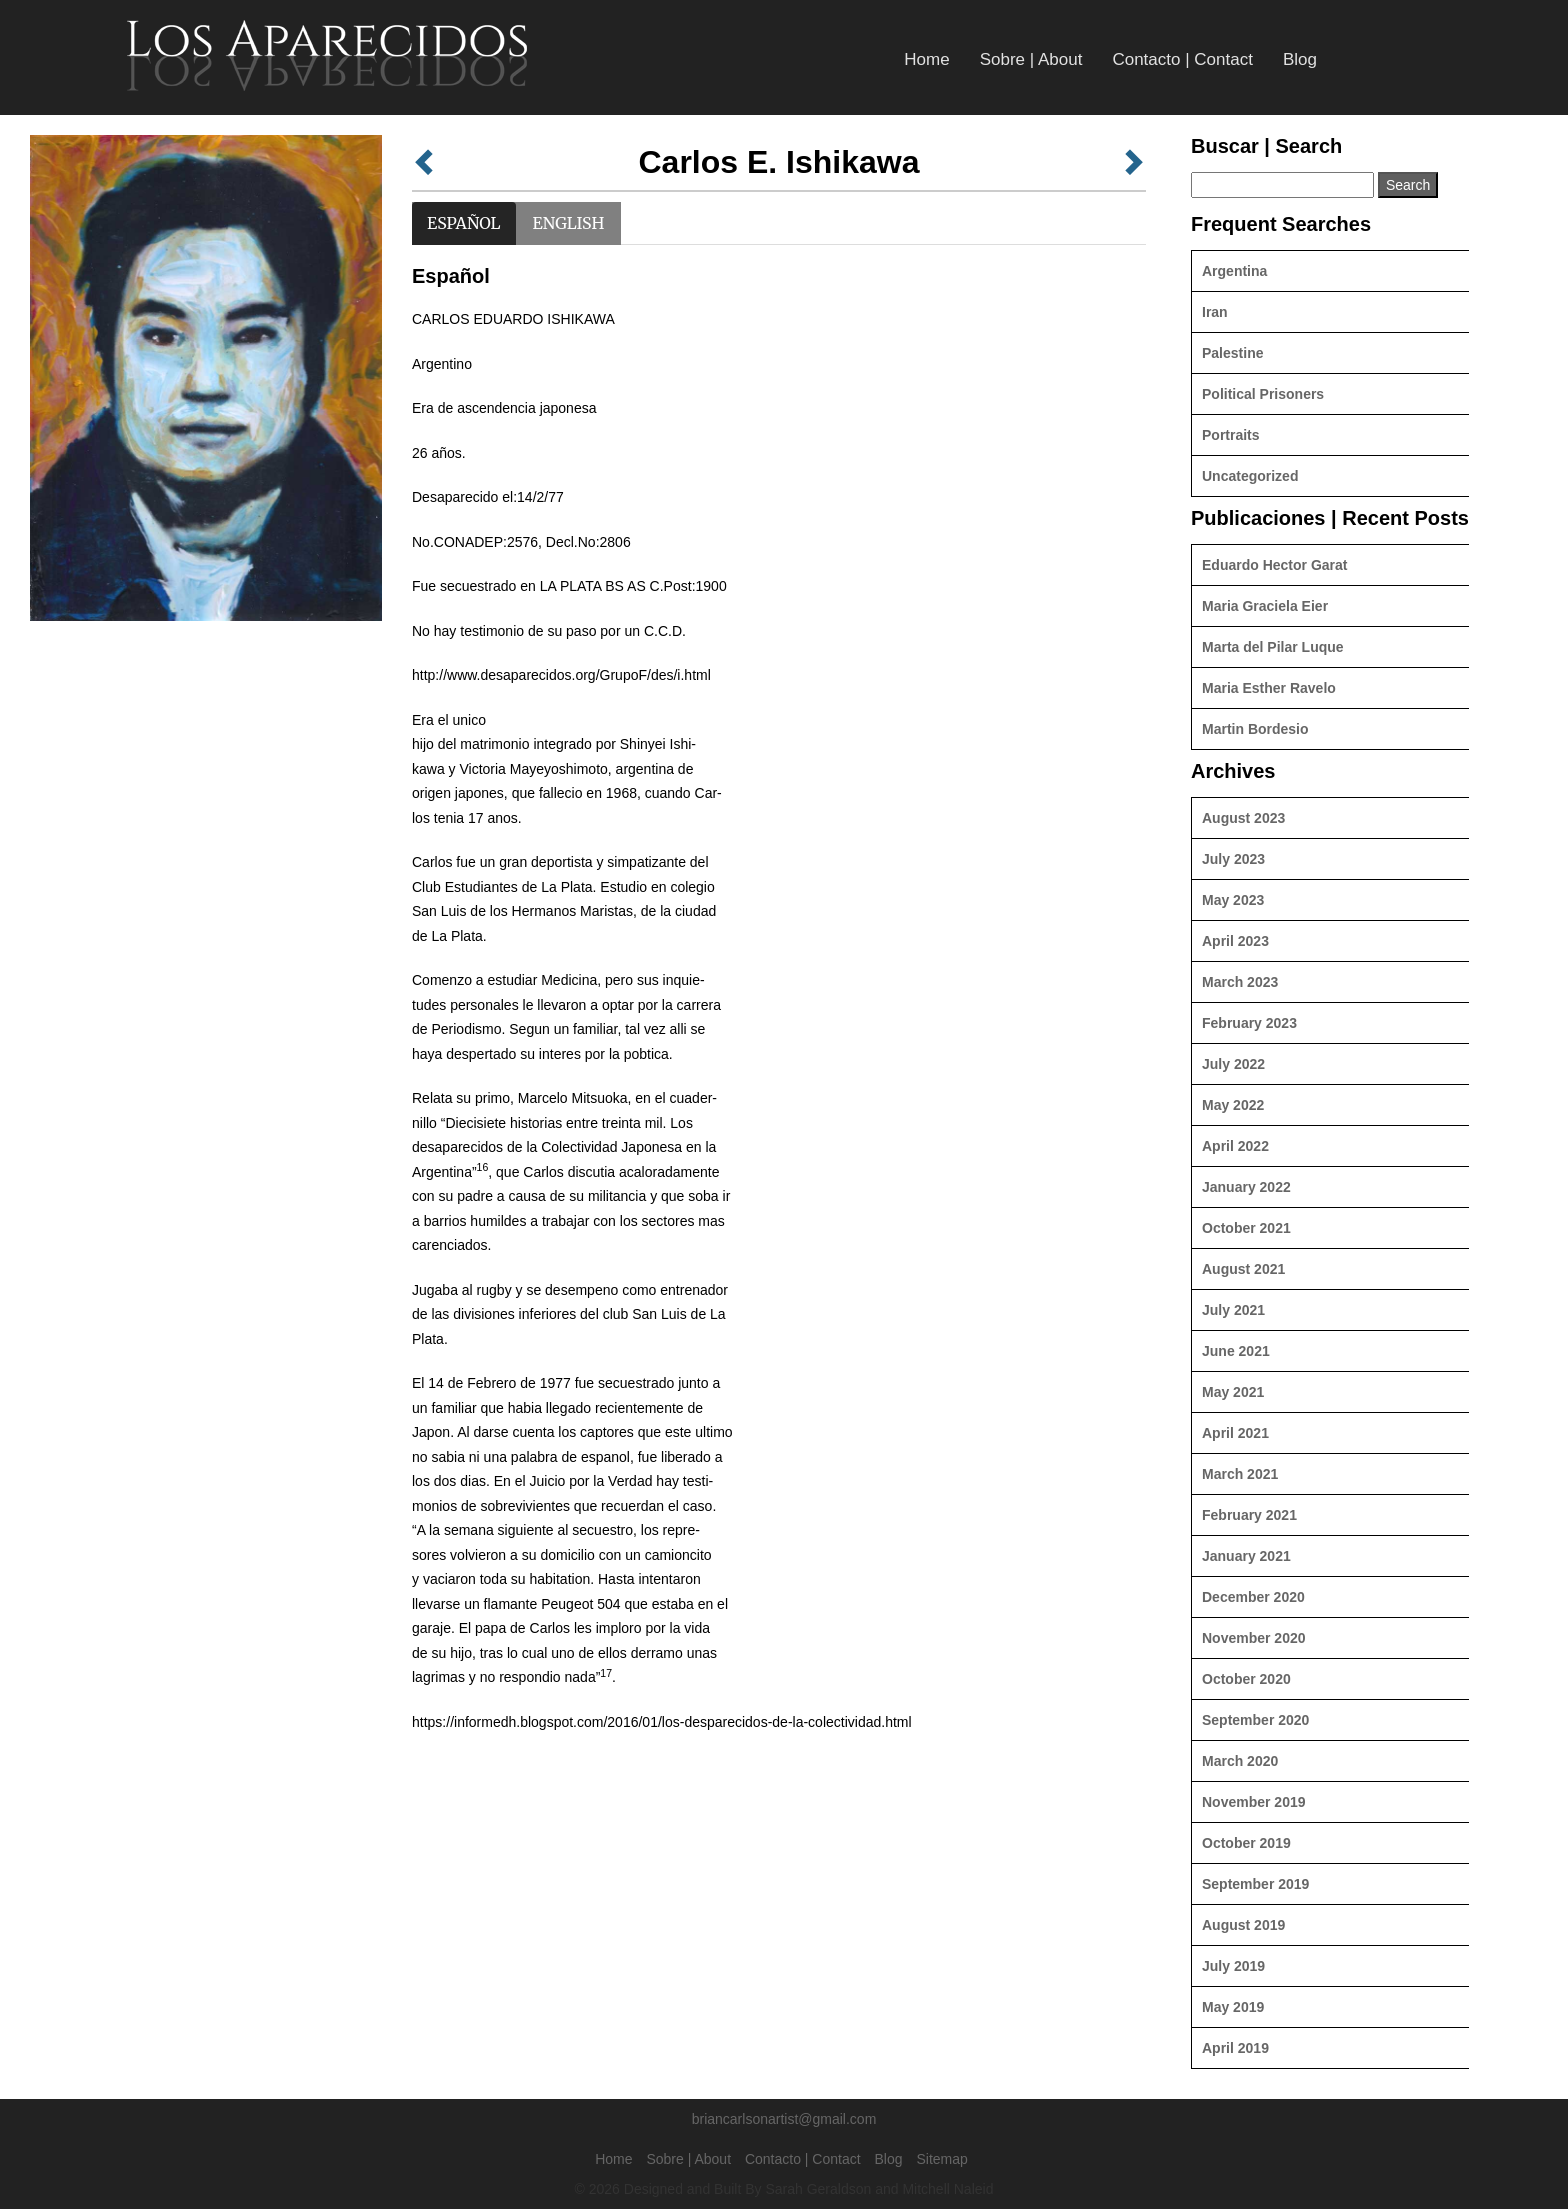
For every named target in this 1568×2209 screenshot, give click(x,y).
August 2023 (1243, 818)
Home (926, 59)
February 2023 (1249, 1023)
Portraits (1231, 435)
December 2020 (1253, 1597)
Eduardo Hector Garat (1274, 565)
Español (464, 223)
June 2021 (1236, 1351)
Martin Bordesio (1255, 729)
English (569, 223)
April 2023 (1235, 941)
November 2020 (1254, 1638)
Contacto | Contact (1182, 59)
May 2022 (1233, 1105)
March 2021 (1240, 1474)
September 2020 (1255, 1720)
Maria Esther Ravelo (1269, 688)
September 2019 (1255, 1884)
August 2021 (1243, 1269)
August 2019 (1243, 1925)
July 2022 (1233, 1064)
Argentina (1234, 271)
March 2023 (1240, 982)
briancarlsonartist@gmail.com (784, 2119)
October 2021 (1246, 1228)
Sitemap (941, 2159)
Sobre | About (1031, 59)
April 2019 (1235, 2048)
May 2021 (1233, 1392)
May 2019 (1233, 2007)
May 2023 (1233, 900)
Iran (1215, 312)
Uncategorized (1250, 476)
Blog (1300, 59)
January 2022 (1246, 1187)
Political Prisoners (1263, 394)
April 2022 (1235, 1146)
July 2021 (1233, 1310)
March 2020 (1240, 1761)
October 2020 (1246, 1679)
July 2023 (1233, 859)
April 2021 (1235, 1433)
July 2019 (1233, 1966)
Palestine (1232, 353)
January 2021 (1246, 1556)
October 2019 (1246, 1843)
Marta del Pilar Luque (1273, 647)
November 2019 (1254, 1802)
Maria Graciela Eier (1265, 606)
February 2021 (1249, 1515)
